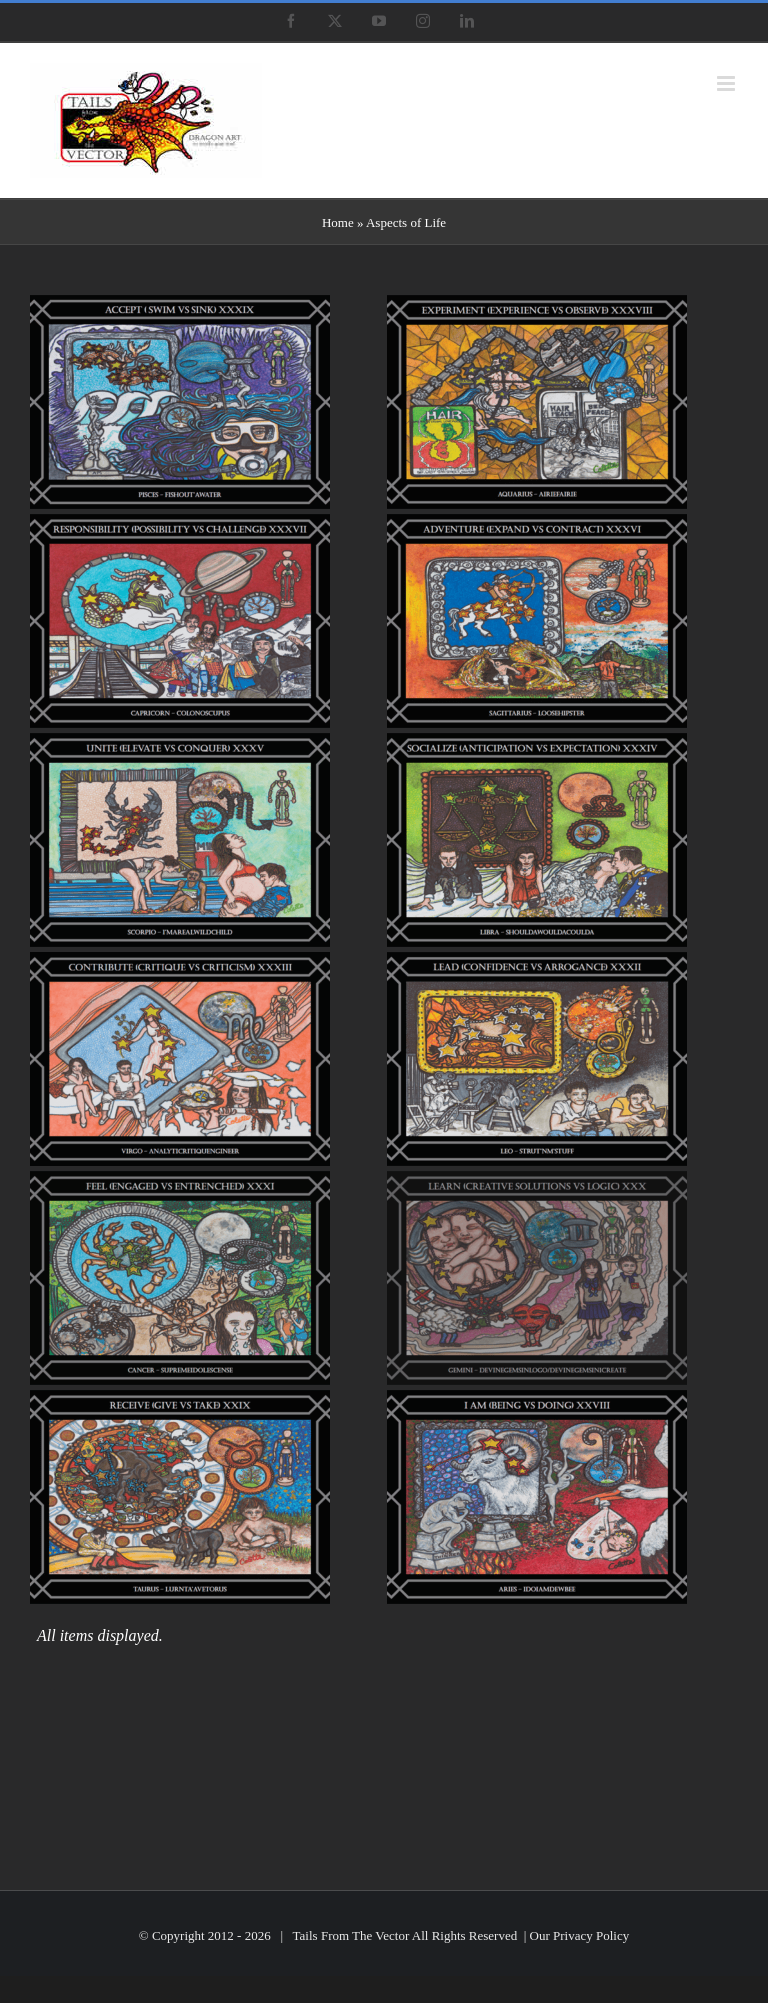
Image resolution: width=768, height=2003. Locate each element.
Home (338, 222)
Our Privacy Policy (580, 1935)
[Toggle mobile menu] (727, 83)
